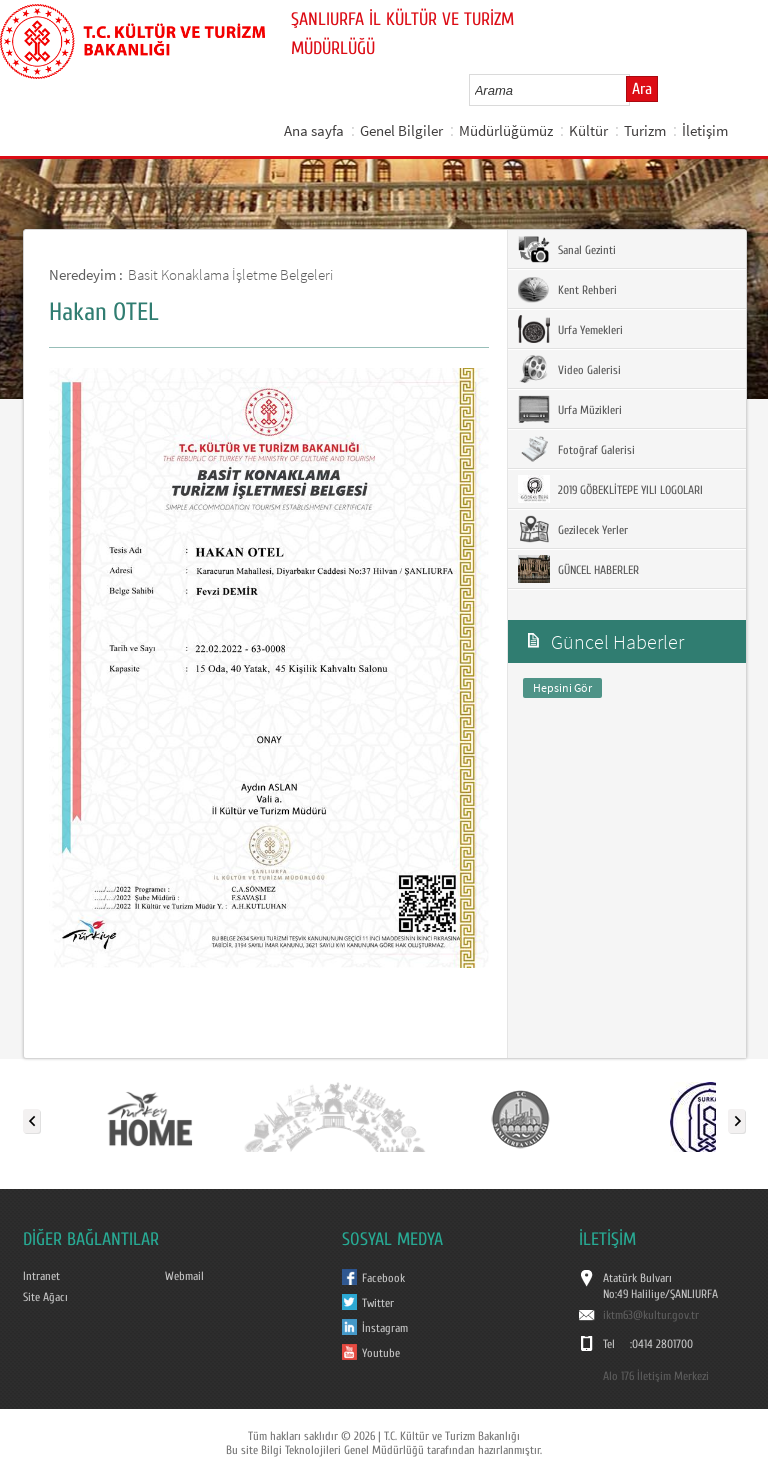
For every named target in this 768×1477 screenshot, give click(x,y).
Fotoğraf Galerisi (576, 449)
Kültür (588, 130)
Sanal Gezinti (567, 249)
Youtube (381, 1353)
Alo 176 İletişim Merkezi (656, 1376)
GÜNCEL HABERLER (578, 569)
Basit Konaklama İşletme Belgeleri (230, 274)
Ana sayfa (314, 130)
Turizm (645, 130)
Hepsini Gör (562, 687)
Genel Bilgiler (401, 130)
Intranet (41, 1276)
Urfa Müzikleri (570, 409)
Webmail (184, 1276)
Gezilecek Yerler (573, 529)
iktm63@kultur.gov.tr (651, 1315)
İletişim (705, 130)
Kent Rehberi (567, 289)
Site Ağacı (45, 1297)
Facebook (383, 1278)
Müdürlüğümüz (506, 130)
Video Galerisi (569, 369)
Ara (642, 89)
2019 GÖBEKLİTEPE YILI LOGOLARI (610, 489)
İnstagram (385, 1328)
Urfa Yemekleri (570, 329)
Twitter (378, 1303)
